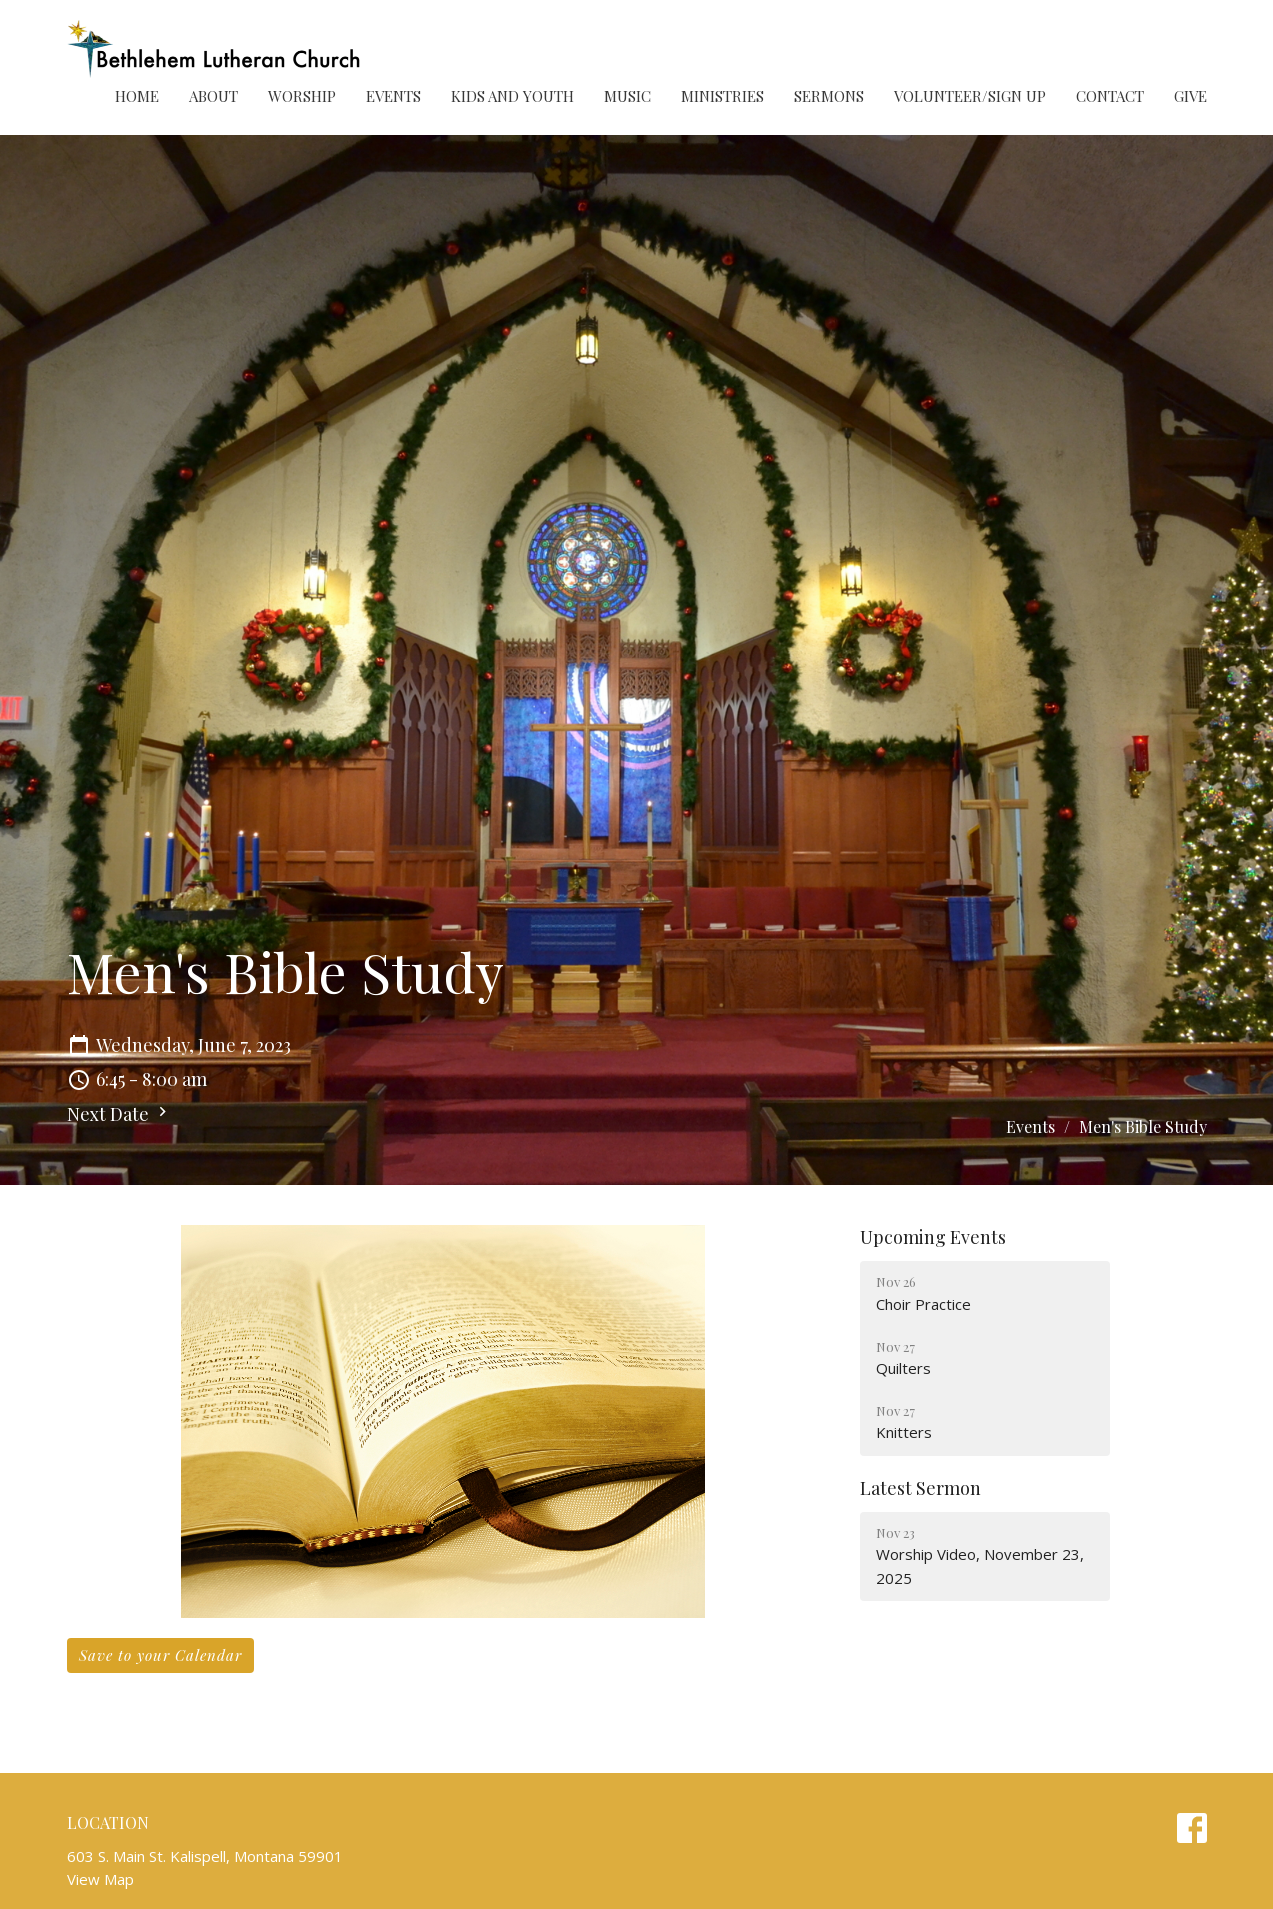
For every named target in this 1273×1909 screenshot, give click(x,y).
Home (137, 96)
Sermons (829, 96)
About (213, 96)
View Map (100, 1879)
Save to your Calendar (160, 1655)
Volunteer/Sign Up (970, 96)
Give (1190, 96)
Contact (1110, 96)
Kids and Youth (512, 96)
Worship (302, 96)
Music (627, 96)
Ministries (722, 96)
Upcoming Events (933, 1237)
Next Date (119, 1114)
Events (393, 96)
